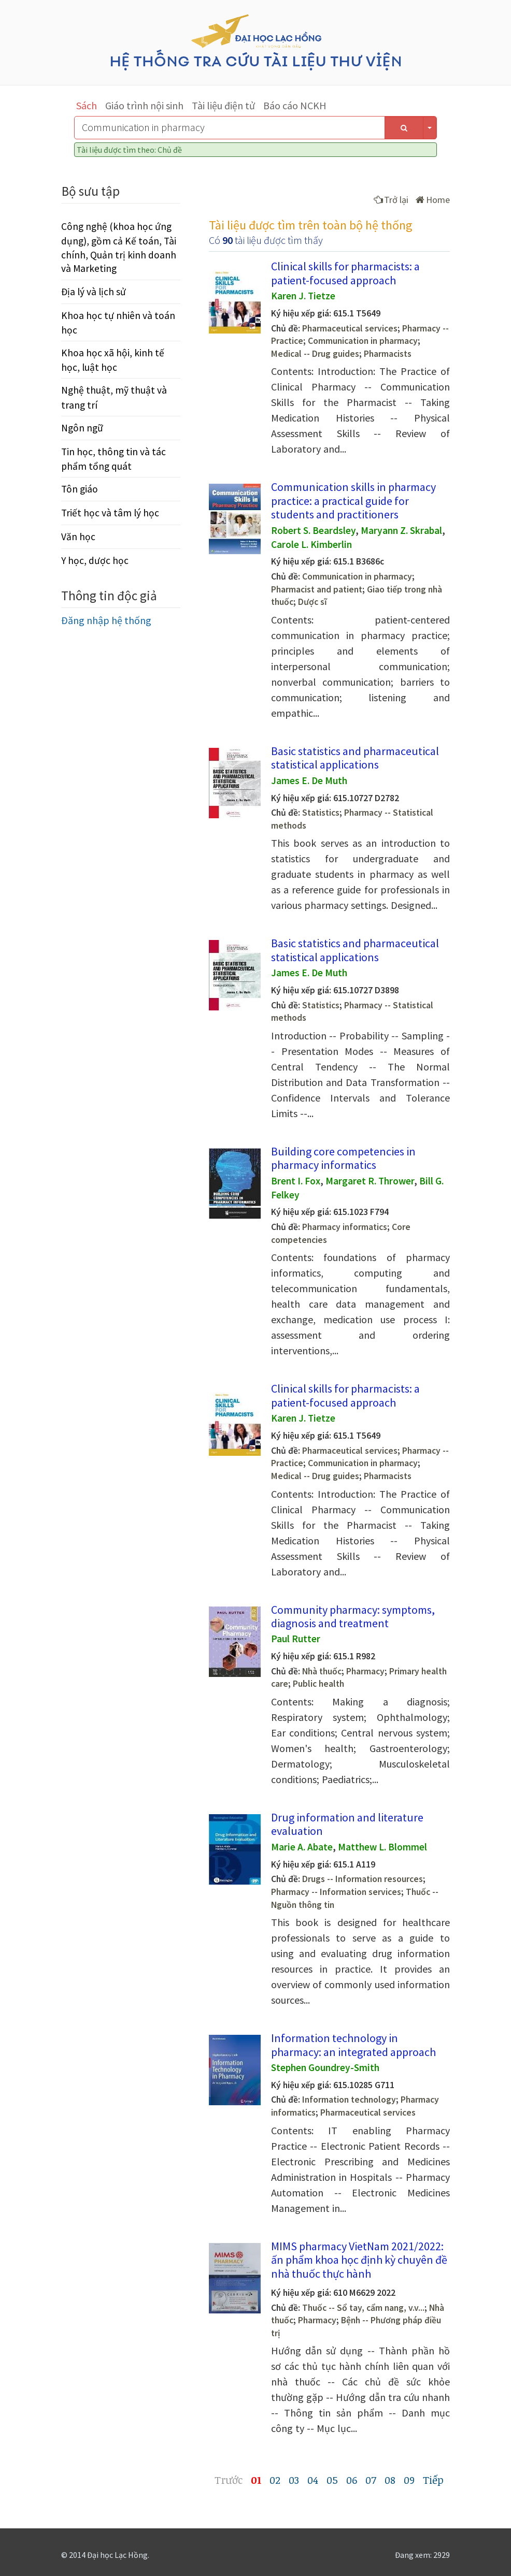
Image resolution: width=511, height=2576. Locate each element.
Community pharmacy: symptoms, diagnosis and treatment (353, 1616)
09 (409, 2479)
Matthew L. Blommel (382, 1847)
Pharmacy (365, 1671)
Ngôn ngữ (82, 428)
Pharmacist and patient (316, 589)
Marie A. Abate (302, 1847)
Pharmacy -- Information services (336, 1892)
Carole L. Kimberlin (311, 544)
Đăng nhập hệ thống (106, 620)
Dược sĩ (312, 601)
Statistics (320, 812)
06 (351, 2479)
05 (332, 2479)
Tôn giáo (79, 489)
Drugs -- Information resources (362, 1879)
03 (294, 2479)
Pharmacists (387, 353)
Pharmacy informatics (344, 1227)
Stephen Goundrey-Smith (325, 2067)
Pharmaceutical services (350, 328)
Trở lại (391, 200)
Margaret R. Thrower (369, 1181)
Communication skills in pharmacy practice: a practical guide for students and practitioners (353, 501)
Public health (318, 1683)
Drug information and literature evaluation (347, 1824)
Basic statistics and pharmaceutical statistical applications (355, 758)
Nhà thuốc (322, 1671)
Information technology (349, 2099)
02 (274, 2479)
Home (433, 200)
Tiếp (433, 2479)
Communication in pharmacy (363, 340)
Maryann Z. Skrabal (401, 530)
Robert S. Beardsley (313, 530)
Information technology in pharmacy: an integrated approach (353, 2045)
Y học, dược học (95, 560)
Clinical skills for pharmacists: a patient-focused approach (345, 273)
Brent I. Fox (295, 1181)
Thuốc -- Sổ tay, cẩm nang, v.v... (363, 2307)
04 (312, 2479)
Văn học (78, 536)
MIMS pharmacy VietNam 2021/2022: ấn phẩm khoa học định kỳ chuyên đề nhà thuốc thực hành (359, 2260)
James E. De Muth (309, 780)
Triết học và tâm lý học (110, 512)
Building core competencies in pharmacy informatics (343, 1158)
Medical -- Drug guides (315, 353)
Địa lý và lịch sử (93, 291)
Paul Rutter (295, 1638)
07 (370, 2479)
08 (390, 2479)
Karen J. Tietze (303, 296)
